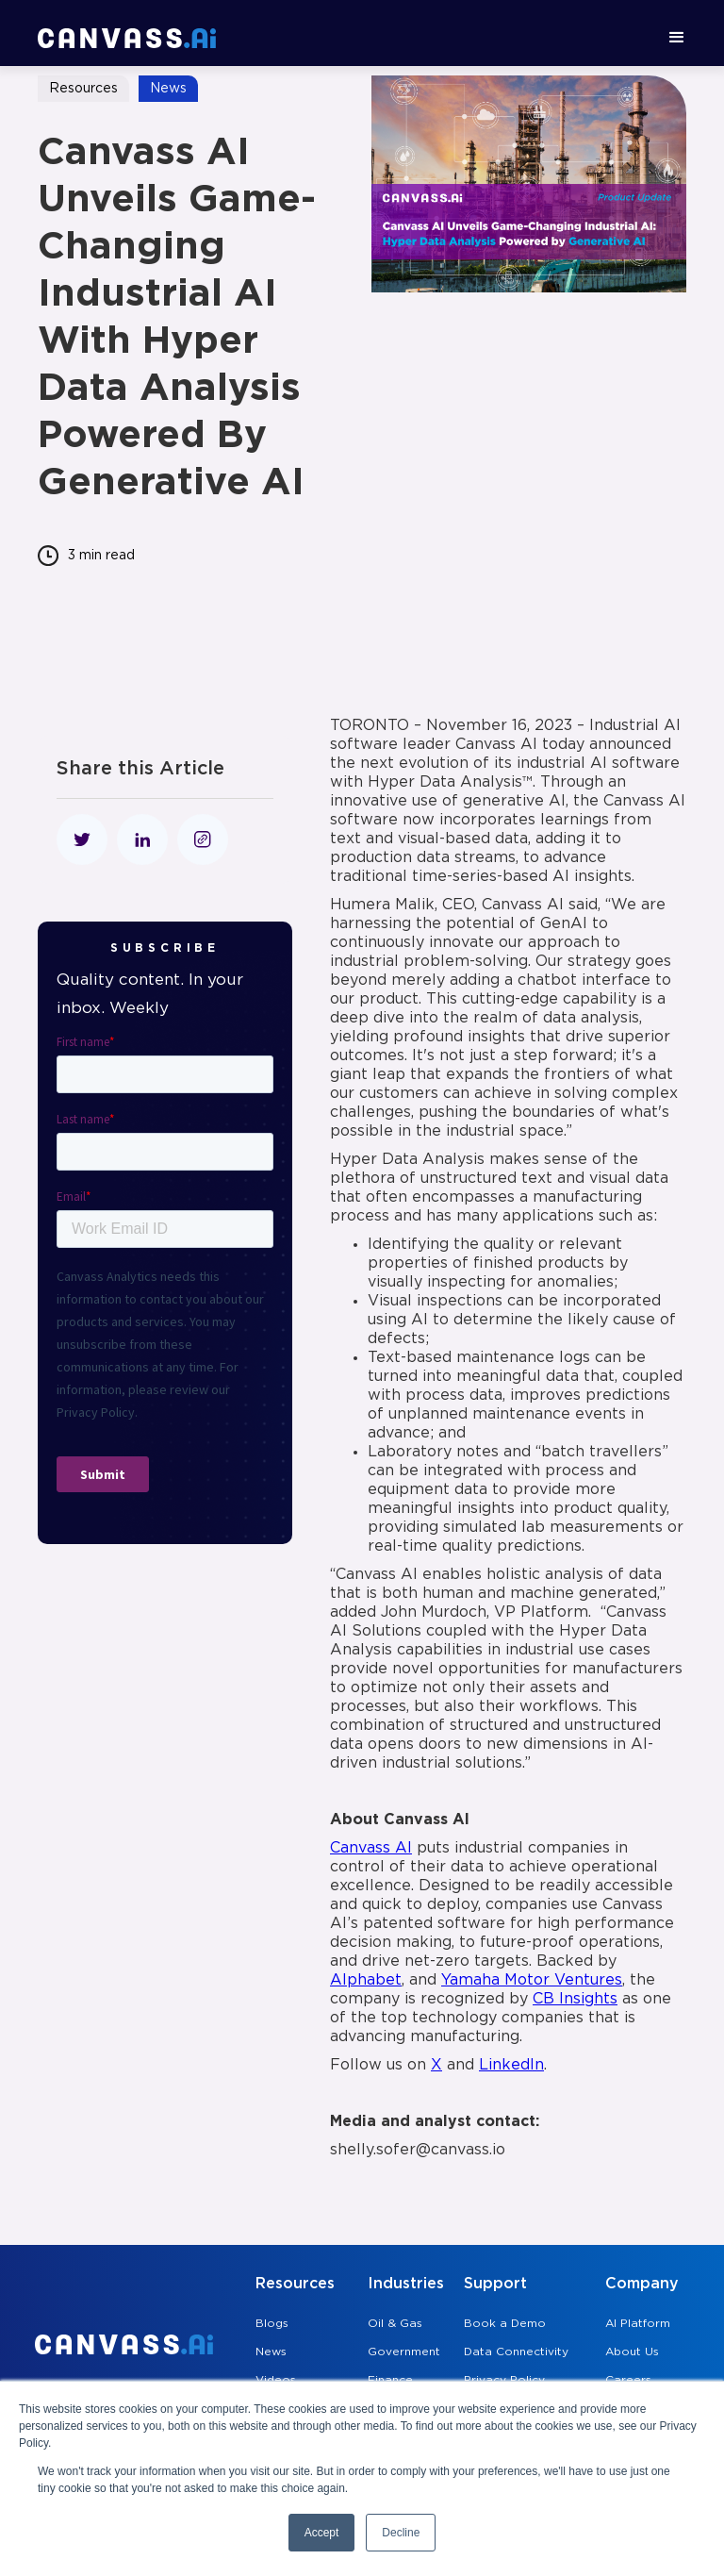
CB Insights (575, 1999)
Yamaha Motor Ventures (531, 1980)
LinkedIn (511, 2065)
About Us (632, 2352)
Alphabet (366, 1980)
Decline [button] (401, 2532)
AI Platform (637, 2323)
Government (404, 2352)
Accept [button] (321, 2532)
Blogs (271, 2323)
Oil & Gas (395, 2323)
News (271, 2352)
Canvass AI (371, 1848)
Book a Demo (505, 2323)
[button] (677, 37)
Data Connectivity (516, 2352)
